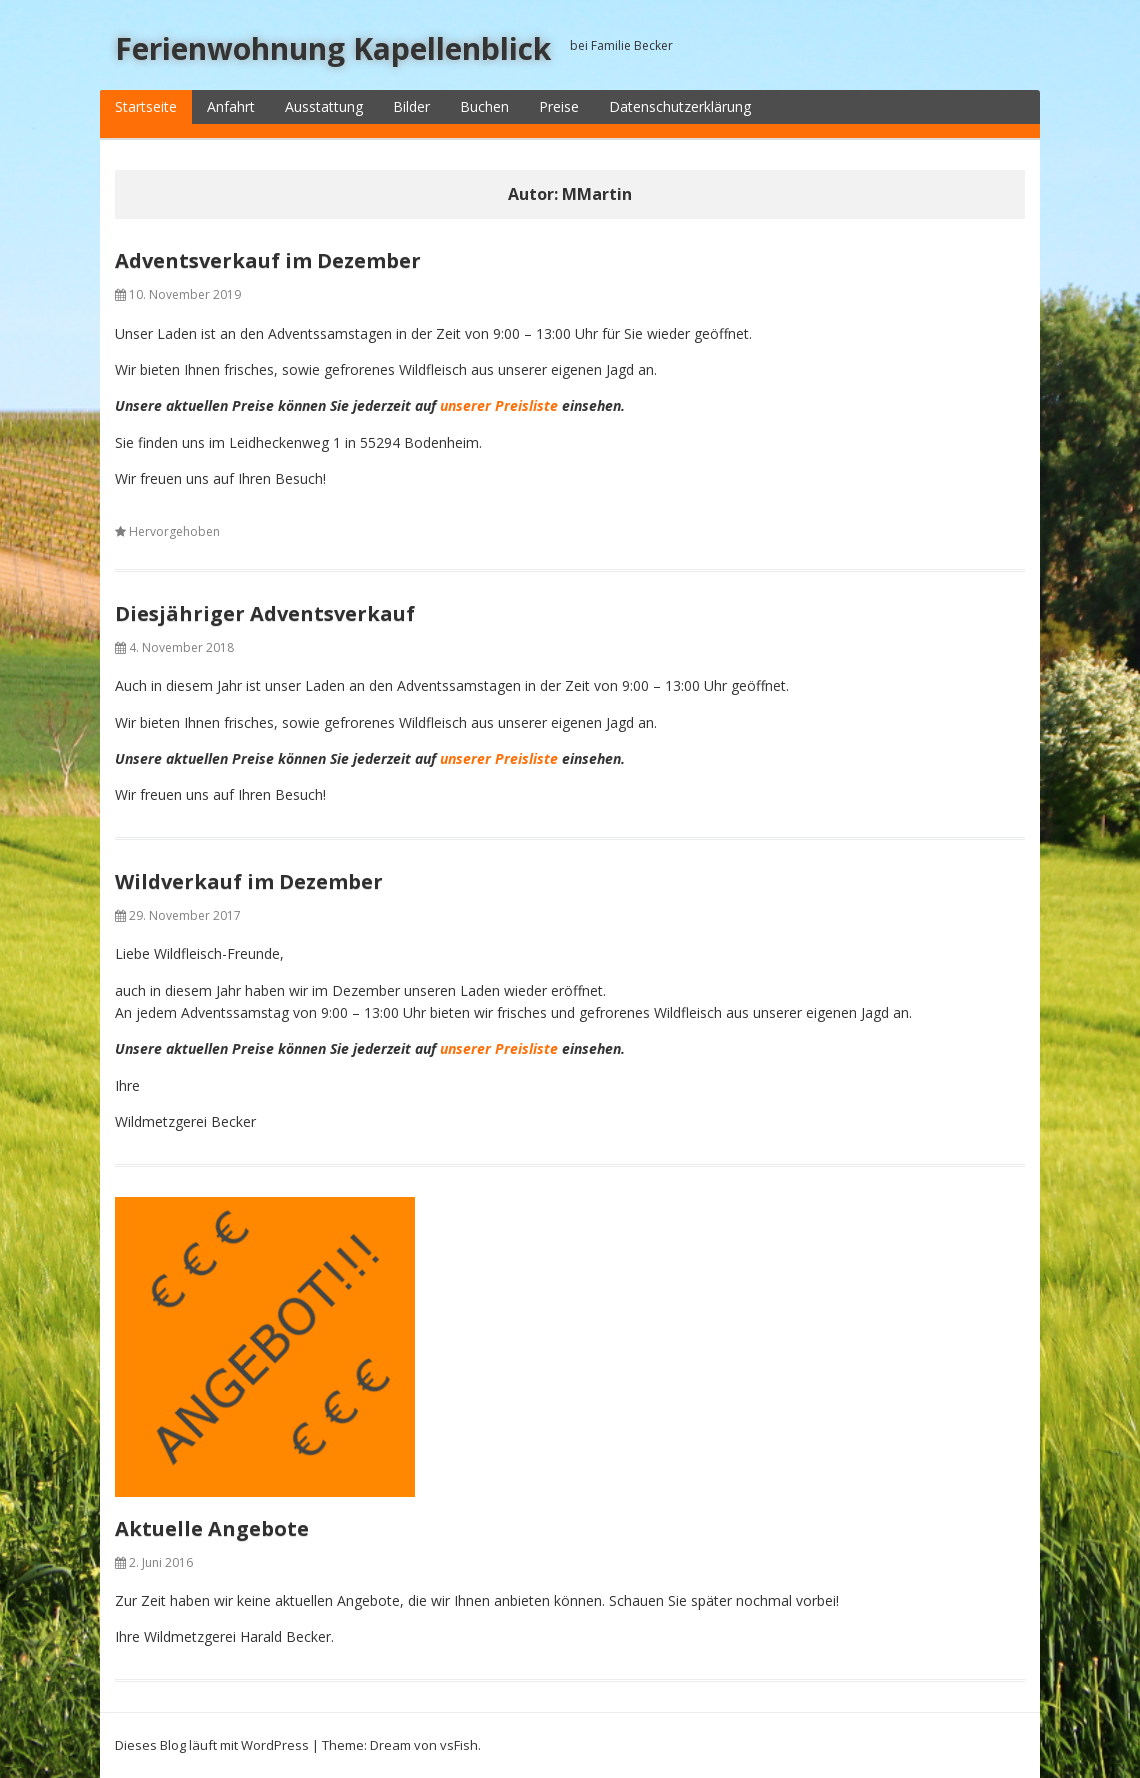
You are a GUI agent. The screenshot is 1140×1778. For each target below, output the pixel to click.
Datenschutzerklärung (680, 106)
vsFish (459, 1745)
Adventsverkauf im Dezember (268, 260)
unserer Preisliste (499, 405)
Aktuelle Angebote (212, 1528)
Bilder (411, 106)
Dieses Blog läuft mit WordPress (212, 1745)
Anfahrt (231, 106)
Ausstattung (324, 106)
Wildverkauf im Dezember (249, 881)
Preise (559, 106)
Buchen (484, 106)
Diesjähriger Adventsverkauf (265, 613)
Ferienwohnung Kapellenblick (333, 48)
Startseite (146, 106)
